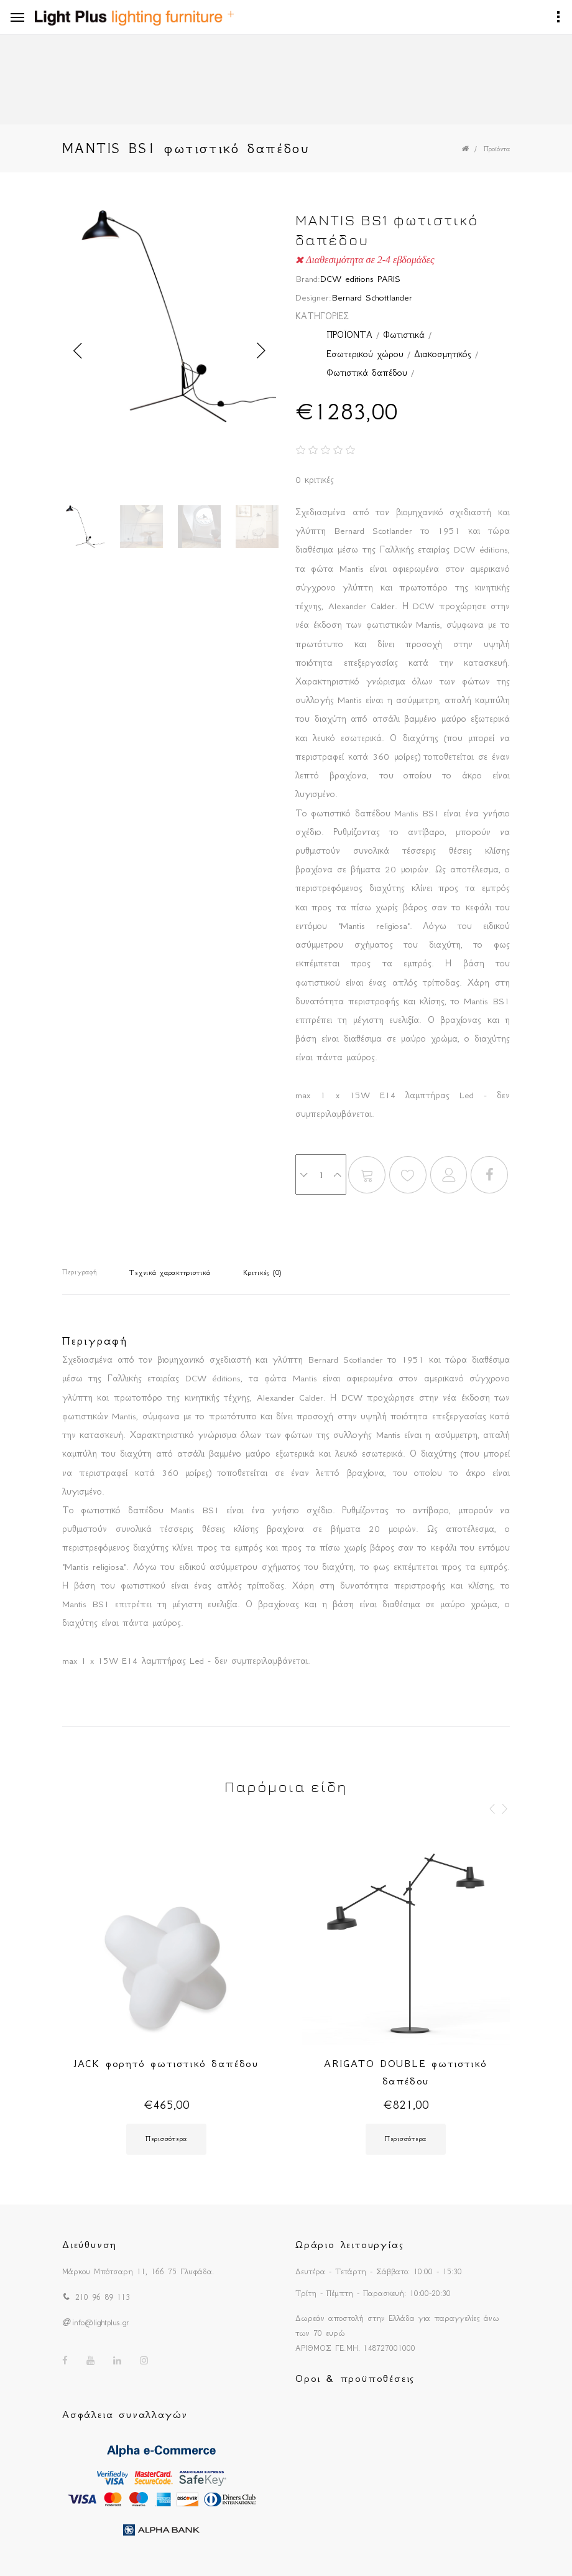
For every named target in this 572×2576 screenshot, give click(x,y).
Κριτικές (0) (262, 1273)
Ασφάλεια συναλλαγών (125, 2414)
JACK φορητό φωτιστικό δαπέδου (166, 2063)
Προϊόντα (497, 149)
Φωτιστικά (404, 334)
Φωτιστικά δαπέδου (366, 372)
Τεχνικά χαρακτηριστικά (169, 1273)
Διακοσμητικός (442, 354)
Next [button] (261, 350)
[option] (169, 319)
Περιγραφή (79, 1272)
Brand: (307, 278)
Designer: (313, 297)
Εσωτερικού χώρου (365, 354)
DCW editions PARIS (360, 278)
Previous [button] (77, 350)
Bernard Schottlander (371, 297)
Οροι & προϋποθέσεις (355, 2378)
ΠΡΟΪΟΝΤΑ (349, 334)
